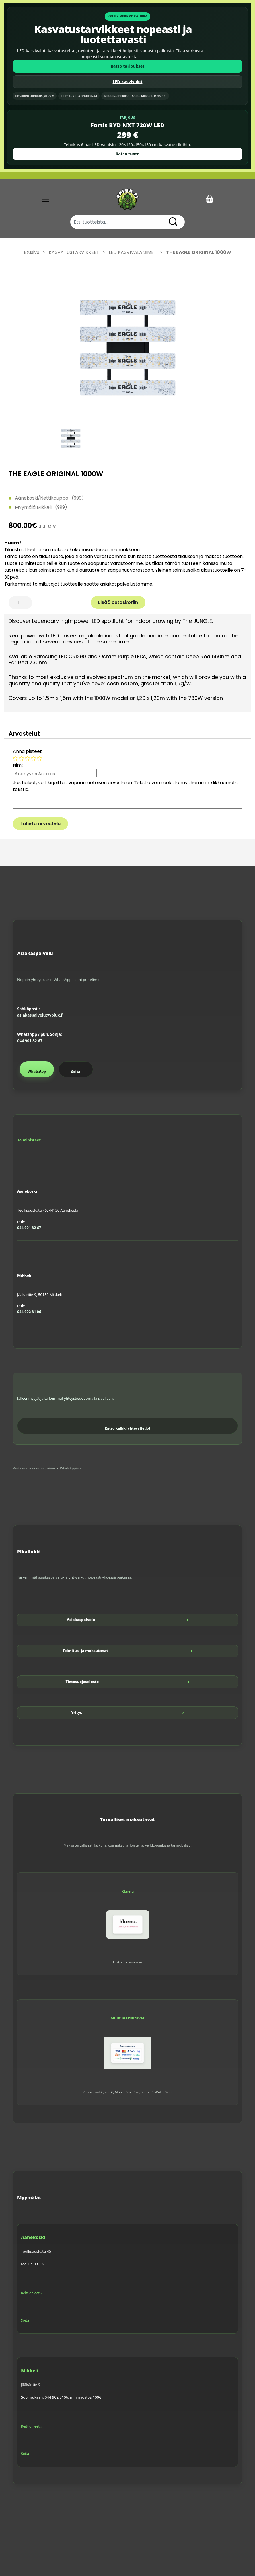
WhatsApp (37, 1071)
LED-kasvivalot (128, 81)
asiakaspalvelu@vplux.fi (40, 1015)
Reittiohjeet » (31, 2293)
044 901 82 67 (29, 1040)
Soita (75, 1071)
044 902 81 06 (29, 1311)
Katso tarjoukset (127, 66)
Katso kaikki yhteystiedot (128, 1428)
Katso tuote (127, 153)
